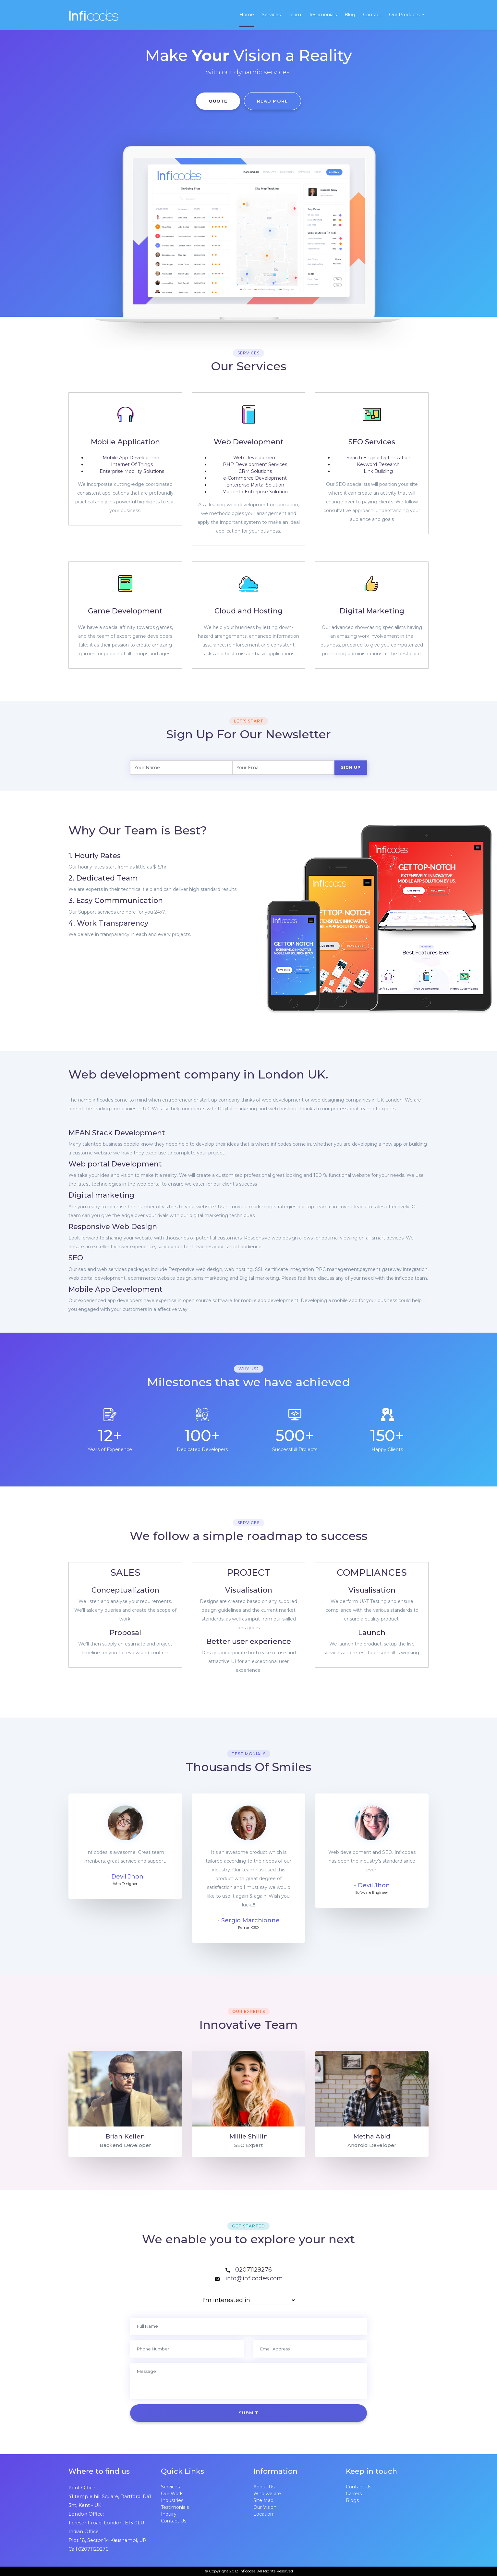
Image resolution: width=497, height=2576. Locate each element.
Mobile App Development (132, 458)
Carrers (354, 2493)
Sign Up (351, 767)
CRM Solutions (255, 471)
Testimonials (323, 15)
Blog (350, 15)
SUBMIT (249, 2412)
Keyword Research (378, 464)
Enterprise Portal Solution (255, 485)
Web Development (255, 458)
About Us (263, 2487)
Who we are (267, 2493)
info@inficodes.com (254, 2278)
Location (263, 2514)
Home (246, 15)
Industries (172, 2500)
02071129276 (253, 2269)
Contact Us (173, 2521)
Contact (372, 15)
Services (271, 15)
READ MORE (272, 101)
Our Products (405, 15)
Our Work (172, 2493)
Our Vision (264, 2507)
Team (294, 15)
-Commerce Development (255, 478)
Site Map (263, 2500)
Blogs (352, 2500)
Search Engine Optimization (378, 458)
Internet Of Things (132, 464)
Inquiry (168, 2514)
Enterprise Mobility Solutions (132, 471)
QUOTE (218, 101)
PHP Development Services (255, 464)
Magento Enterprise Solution (255, 492)
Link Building (378, 471)
